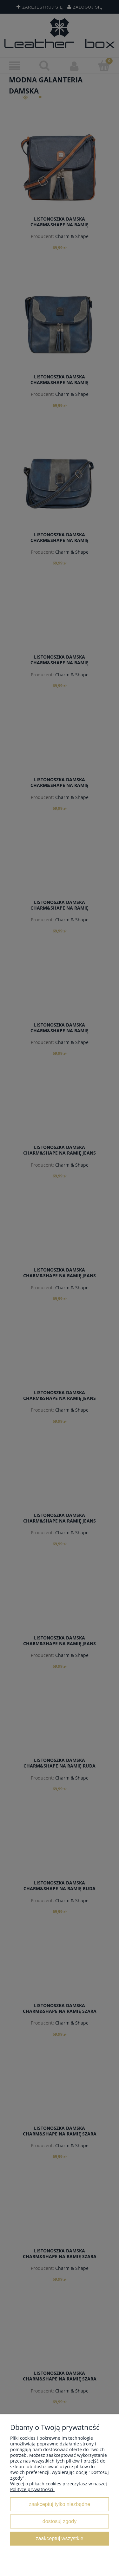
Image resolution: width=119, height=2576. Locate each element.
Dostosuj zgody (59, 2521)
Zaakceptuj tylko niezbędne (59, 2504)
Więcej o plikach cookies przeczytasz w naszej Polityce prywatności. (58, 2486)
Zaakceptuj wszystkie (59, 2538)
